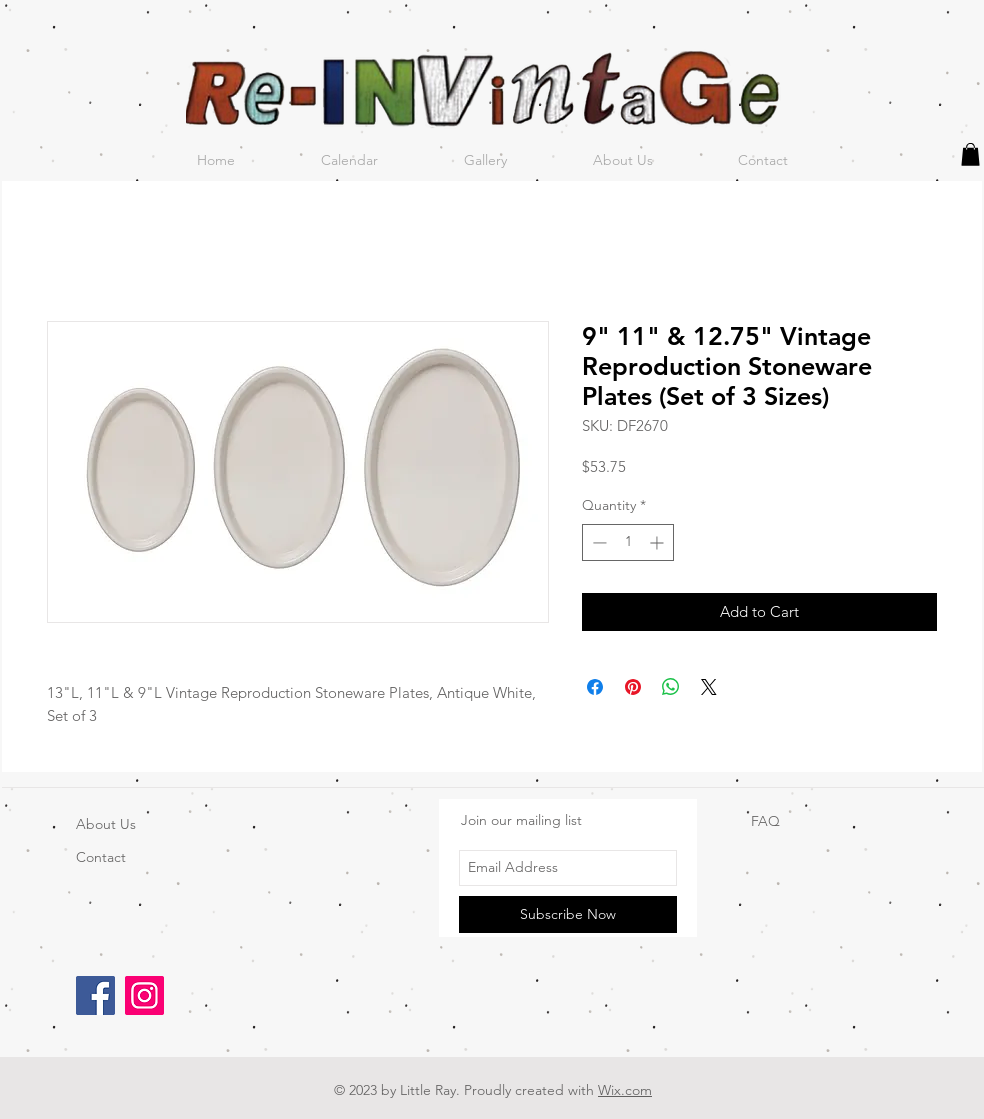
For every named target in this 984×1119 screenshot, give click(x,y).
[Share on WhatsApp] (671, 687)
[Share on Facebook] (595, 687)
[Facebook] (95, 995)
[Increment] (658, 542)
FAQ (765, 821)
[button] (970, 154)
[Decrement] (597, 542)
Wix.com (625, 1090)
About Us (106, 824)
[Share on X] (709, 687)
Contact (101, 857)
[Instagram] (144, 995)
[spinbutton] (628, 542)
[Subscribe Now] (568, 914)
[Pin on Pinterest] (633, 687)
